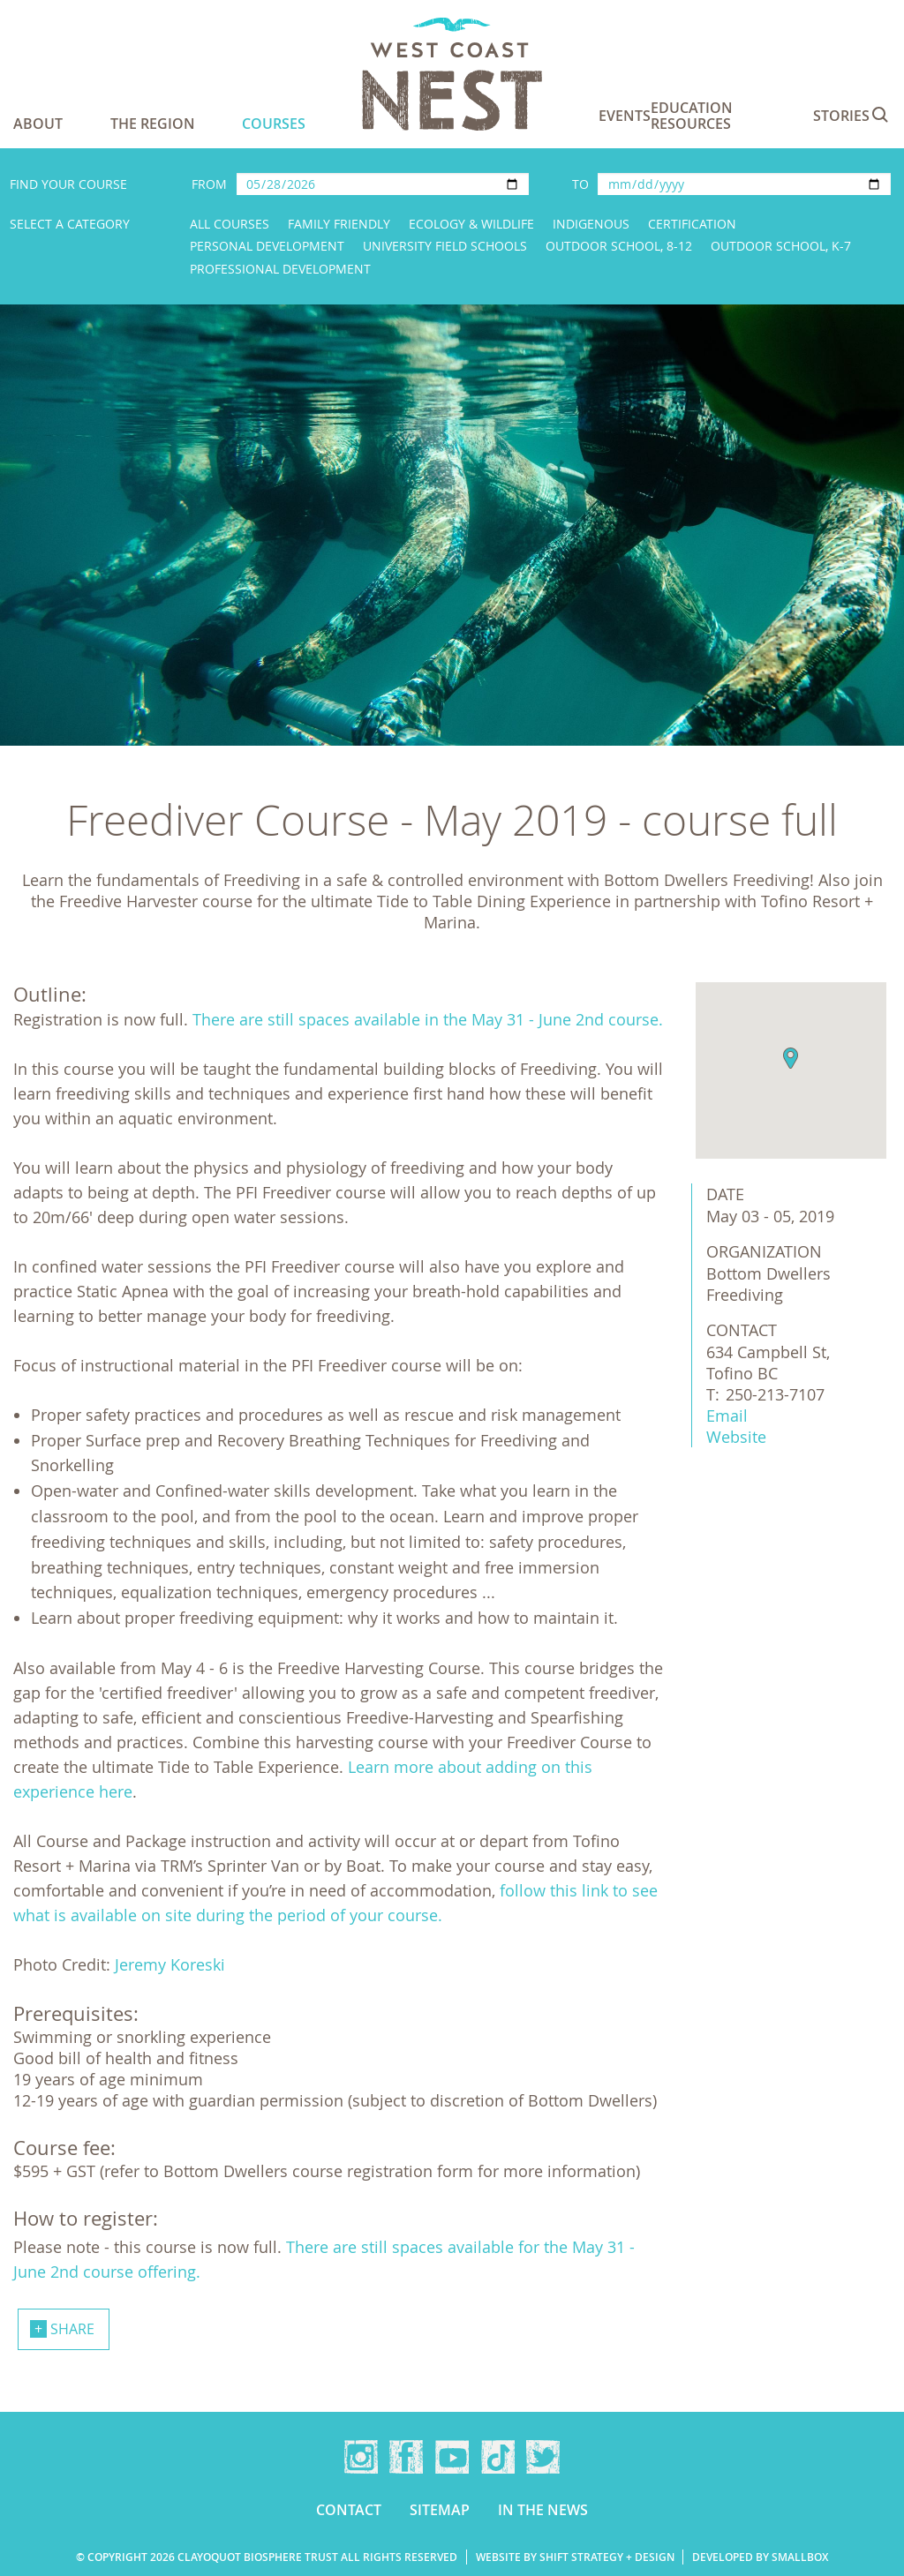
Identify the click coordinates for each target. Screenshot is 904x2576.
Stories (841, 115)
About (38, 123)
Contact (348, 2510)
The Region (152, 123)
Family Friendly (339, 223)
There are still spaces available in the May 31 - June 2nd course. (427, 1019)
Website (736, 1436)
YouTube (452, 2457)
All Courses (229, 223)
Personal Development (267, 245)
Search (880, 114)
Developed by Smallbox (760, 2557)
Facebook (406, 2457)
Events (625, 115)
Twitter (543, 2457)
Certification (692, 223)
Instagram (361, 2457)
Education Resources (692, 115)
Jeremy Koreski (170, 1964)
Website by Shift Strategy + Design (575, 2557)
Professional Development (280, 268)
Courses (273, 123)
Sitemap (440, 2510)
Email (727, 1415)
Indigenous (591, 223)
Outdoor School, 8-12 (619, 245)
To (580, 184)
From (209, 184)
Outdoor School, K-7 (781, 245)
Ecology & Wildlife (471, 223)
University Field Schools (445, 245)
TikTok (498, 2457)
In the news (543, 2510)
